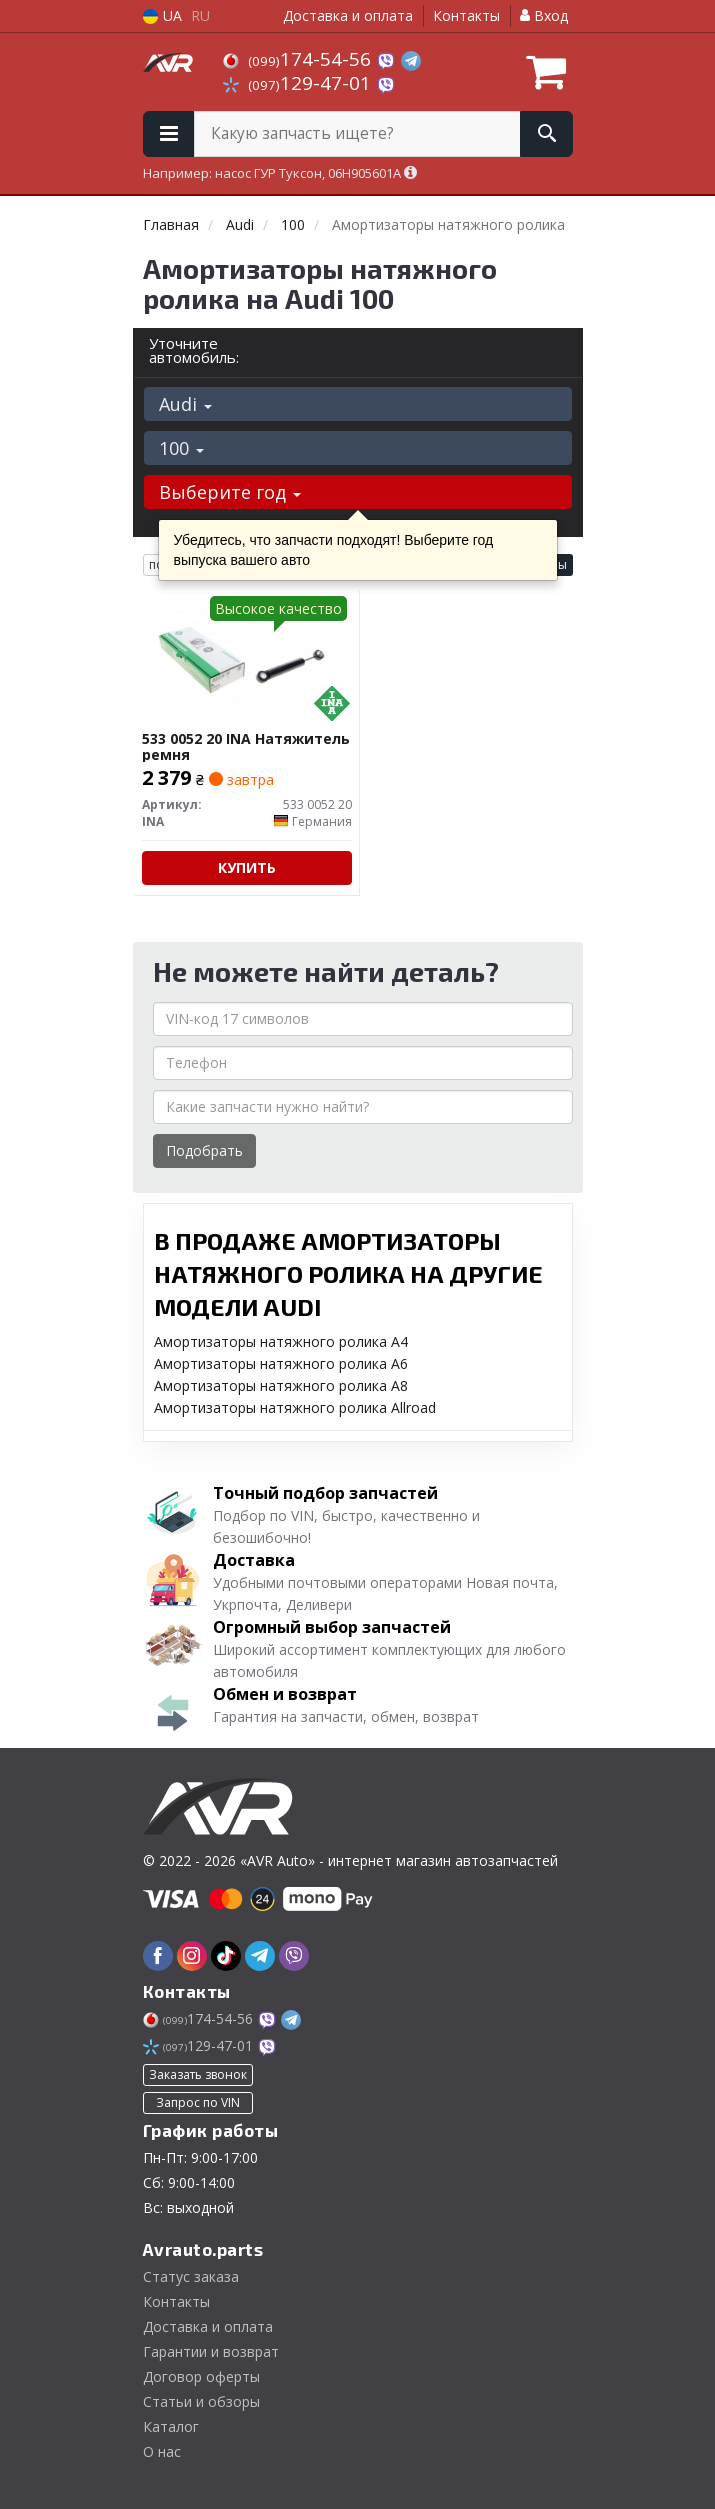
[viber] (294, 1956)
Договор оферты (201, 2376)
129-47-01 (299, 83)
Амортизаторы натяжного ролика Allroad (295, 1407)
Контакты (466, 15)
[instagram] (192, 1956)
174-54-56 (299, 59)
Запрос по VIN (198, 2102)
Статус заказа (191, 2276)
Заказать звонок (198, 2074)
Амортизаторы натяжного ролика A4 (281, 1341)
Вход (544, 15)
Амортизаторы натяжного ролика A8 (281, 1385)
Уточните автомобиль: (194, 350)
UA (162, 15)
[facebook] (158, 1956)
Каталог (171, 2426)
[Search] (546, 134)
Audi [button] (185, 404)
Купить (247, 867)
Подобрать (204, 1150)
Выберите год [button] (230, 492)
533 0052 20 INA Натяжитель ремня (246, 746)
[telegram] (260, 1956)
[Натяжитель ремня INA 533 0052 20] (246, 658)
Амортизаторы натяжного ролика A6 (281, 1363)
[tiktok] (226, 1956)
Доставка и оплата (348, 15)
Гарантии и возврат (211, 2351)
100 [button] (181, 448)
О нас (162, 2451)
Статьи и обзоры (201, 2401)
